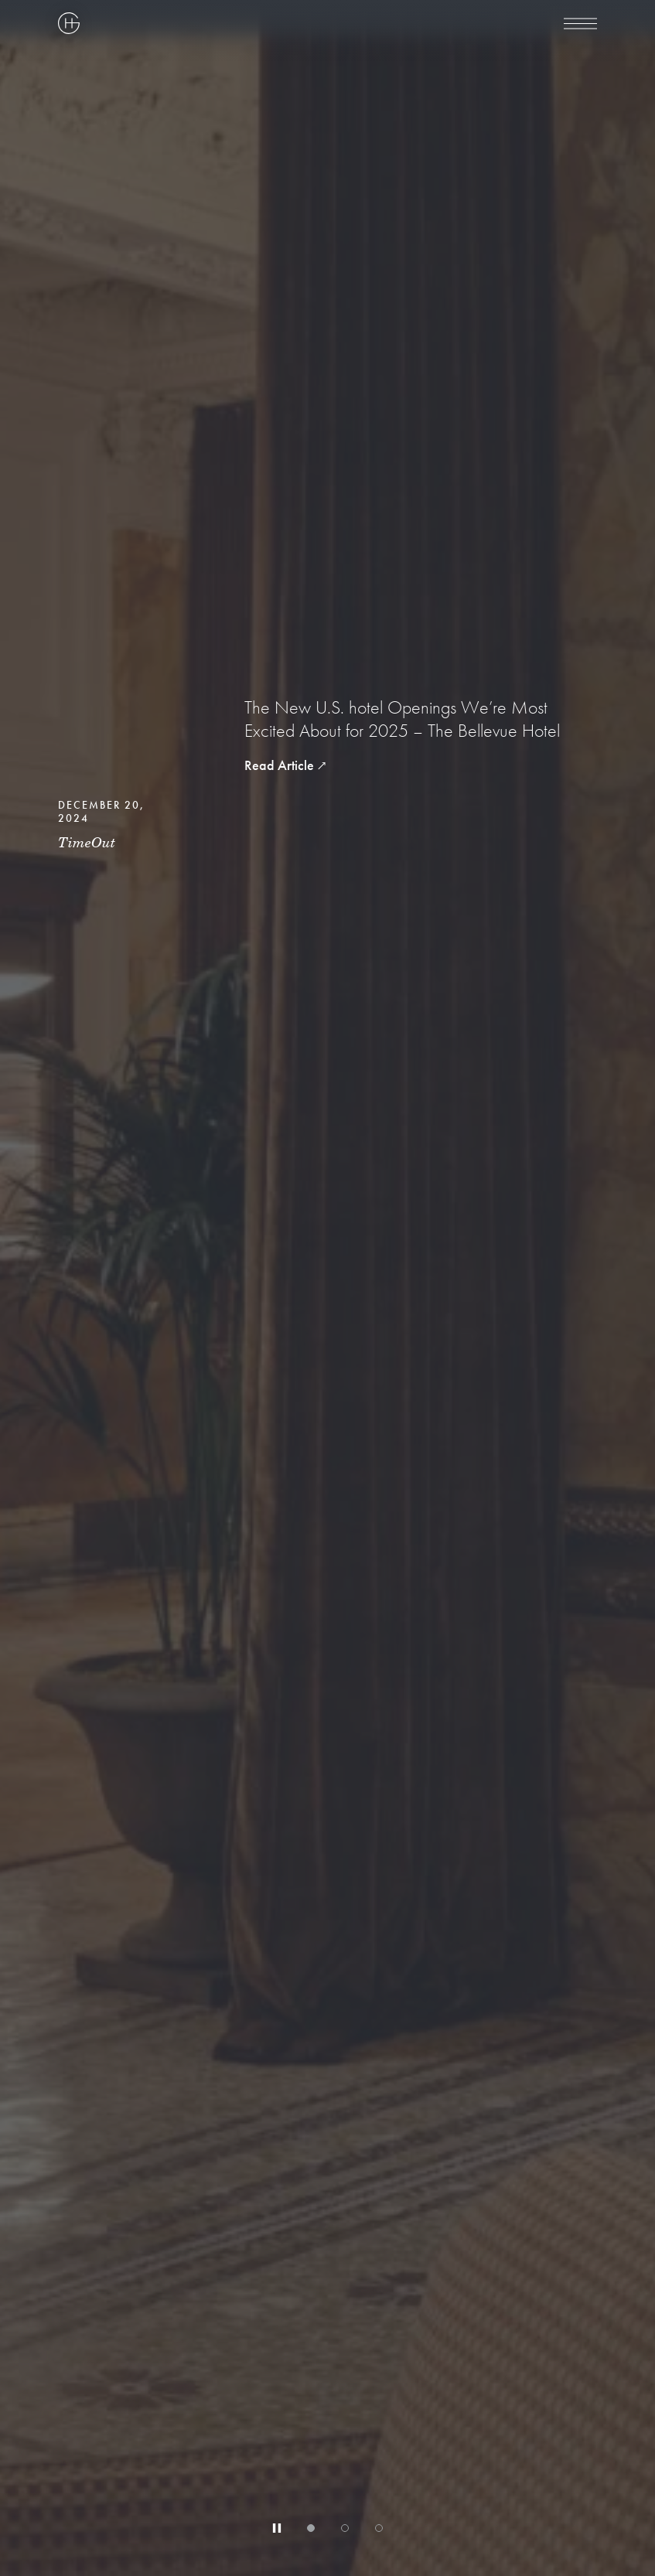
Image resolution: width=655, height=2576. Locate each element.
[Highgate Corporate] (237, 23)
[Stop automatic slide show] (277, 2528)
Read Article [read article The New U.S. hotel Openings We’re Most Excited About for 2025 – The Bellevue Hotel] (279, 765)
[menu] (580, 23)
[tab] (311, 2528)
